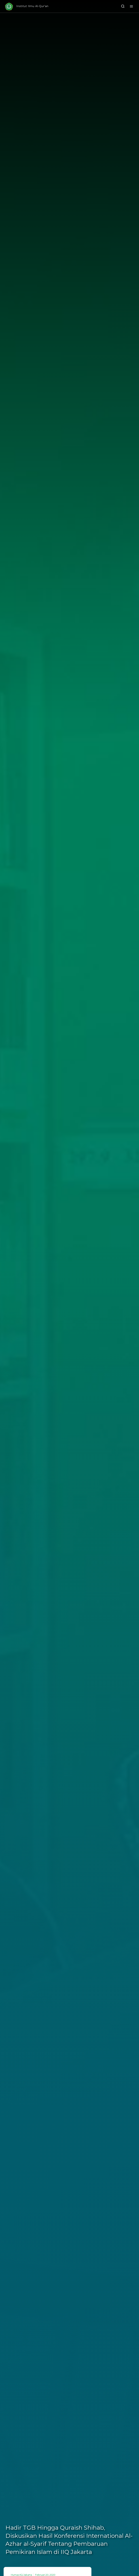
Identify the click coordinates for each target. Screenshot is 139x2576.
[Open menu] (131, 6)
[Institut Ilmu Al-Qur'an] (26, 6)
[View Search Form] (122, 6)
